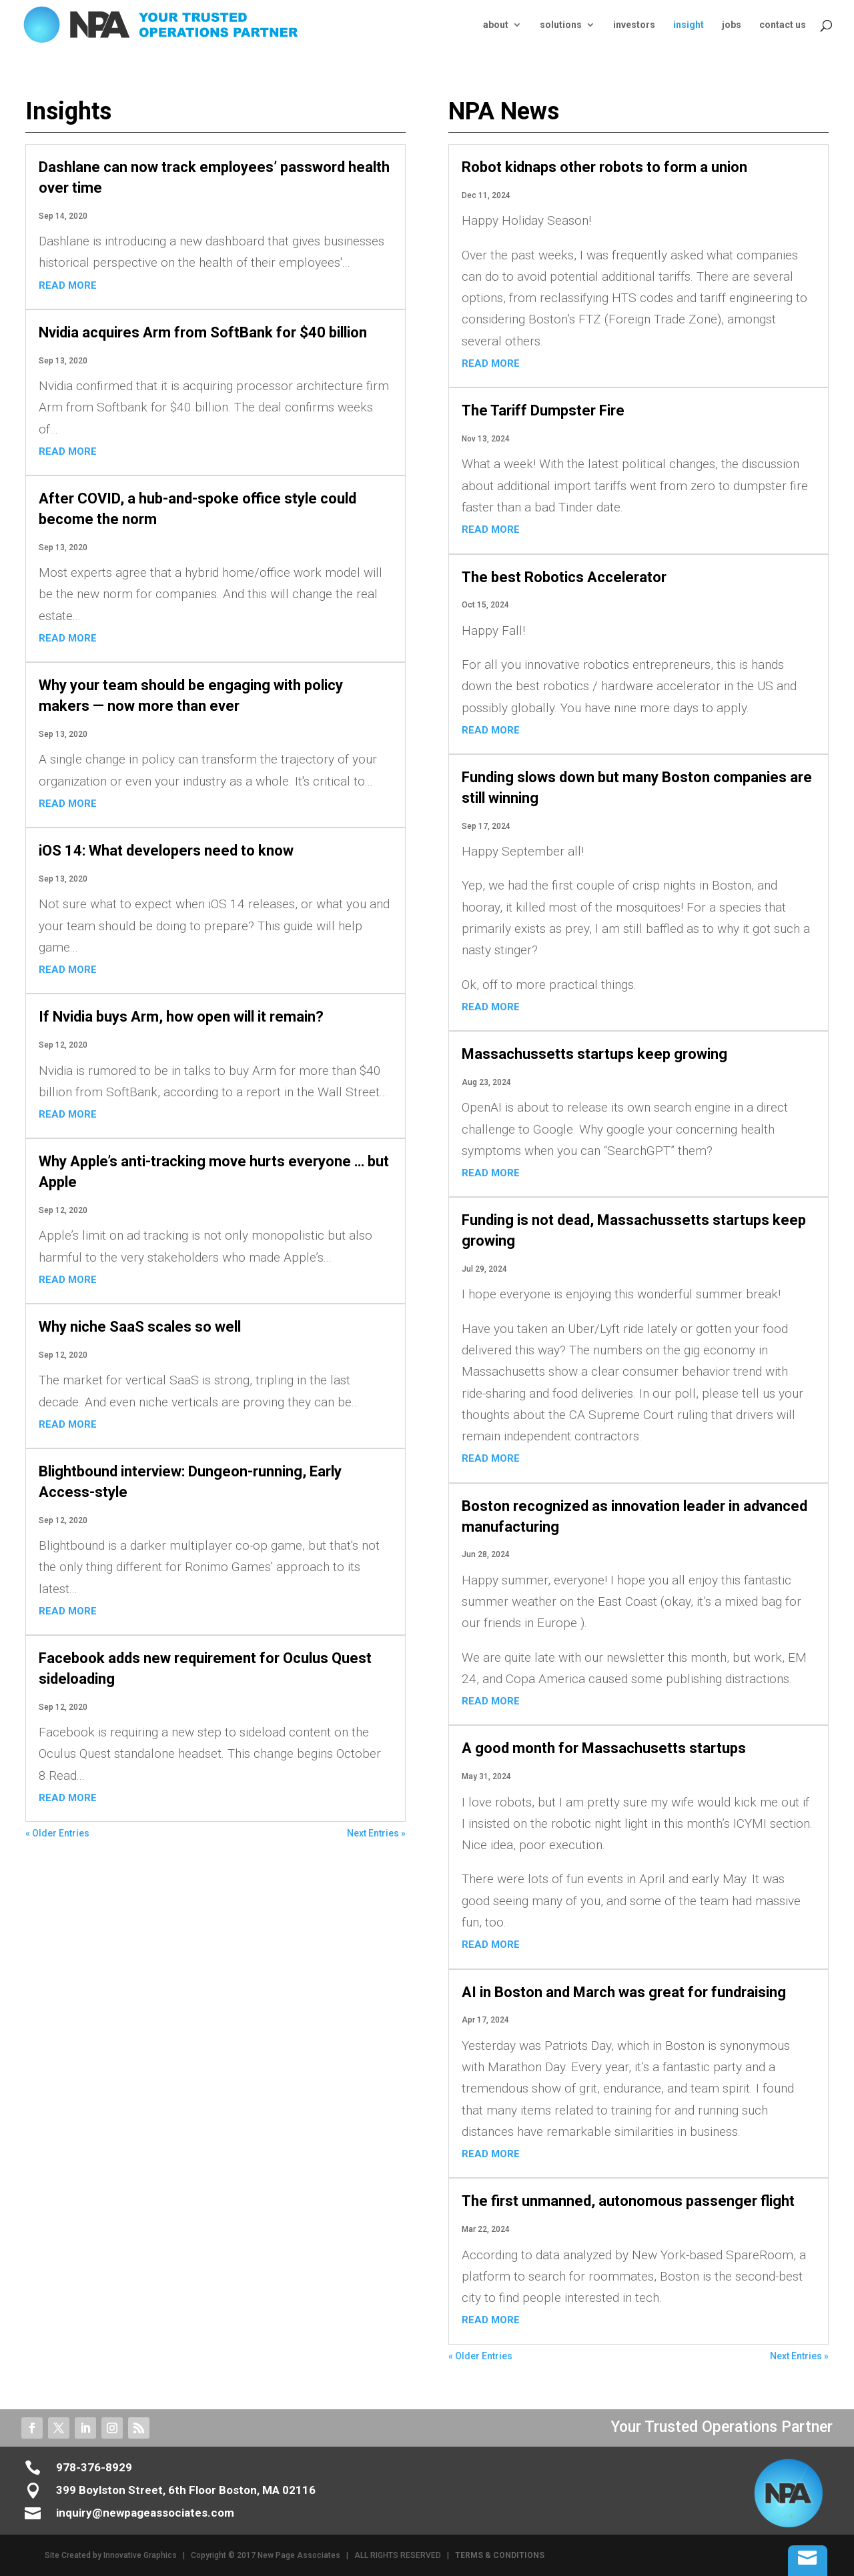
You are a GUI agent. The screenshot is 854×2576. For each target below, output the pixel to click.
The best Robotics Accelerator (564, 577)
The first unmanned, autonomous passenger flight (628, 2201)
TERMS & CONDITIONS (499, 2555)
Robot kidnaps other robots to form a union (604, 167)
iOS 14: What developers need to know (166, 850)
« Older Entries (57, 1833)
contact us (782, 25)
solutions (561, 25)
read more (68, 285)
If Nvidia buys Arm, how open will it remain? (181, 1016)
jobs (731, 25)
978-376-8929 (94, 2467)
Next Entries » (376, 1833)
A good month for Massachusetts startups (604, 1748)
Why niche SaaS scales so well (140, 1326)
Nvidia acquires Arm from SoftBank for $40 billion (203, 332)
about (495, 25)
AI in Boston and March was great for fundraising (624, 1992)
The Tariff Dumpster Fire (543, 410)
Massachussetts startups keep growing (594, 1054)
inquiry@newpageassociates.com (145, 2512)
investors (634, 25)
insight (688, 25)
